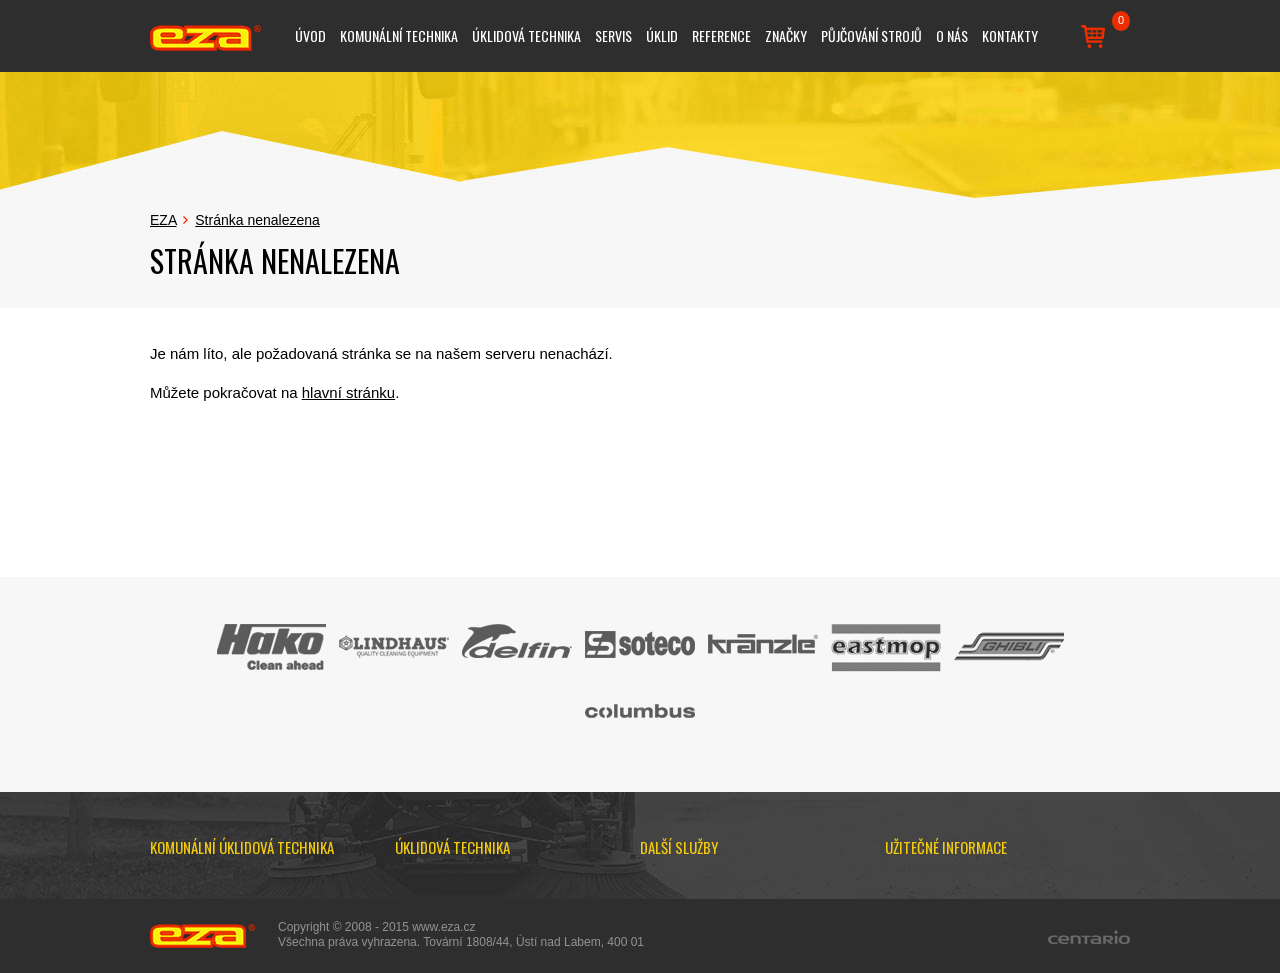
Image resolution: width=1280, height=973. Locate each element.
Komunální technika (399, 35)
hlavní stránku (348, 392)
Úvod (310, 35)
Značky (786, 35)
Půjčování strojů (871, 35)
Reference (721, 35)
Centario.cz (1089, 937)
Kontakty (1010, 35)
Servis (613, 35)
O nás (952, 35)
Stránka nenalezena (257, 220)
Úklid (662, 35)
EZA (163, 220)
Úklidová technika (526, 35)
